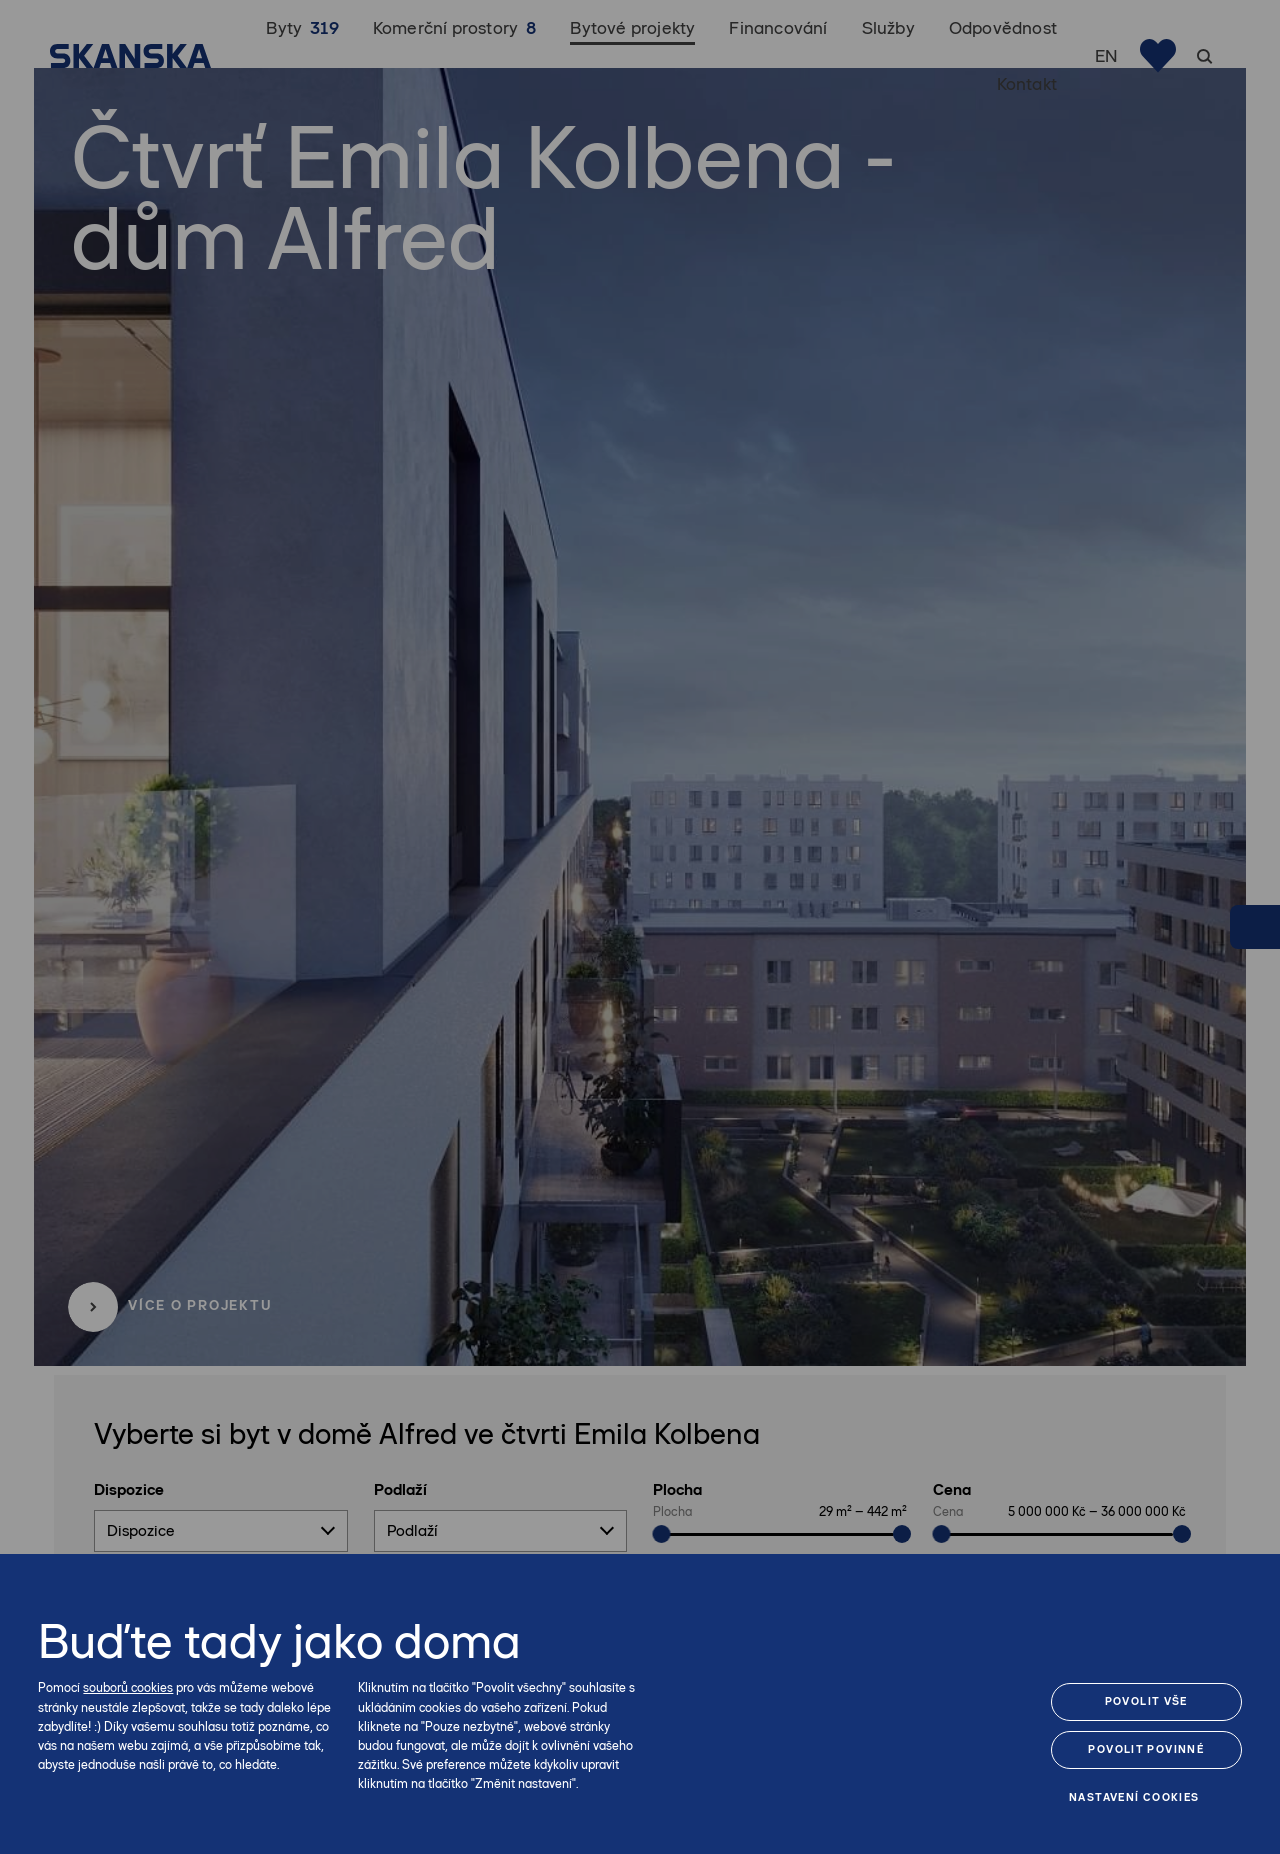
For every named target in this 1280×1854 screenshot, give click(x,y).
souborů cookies (128, 1687)
